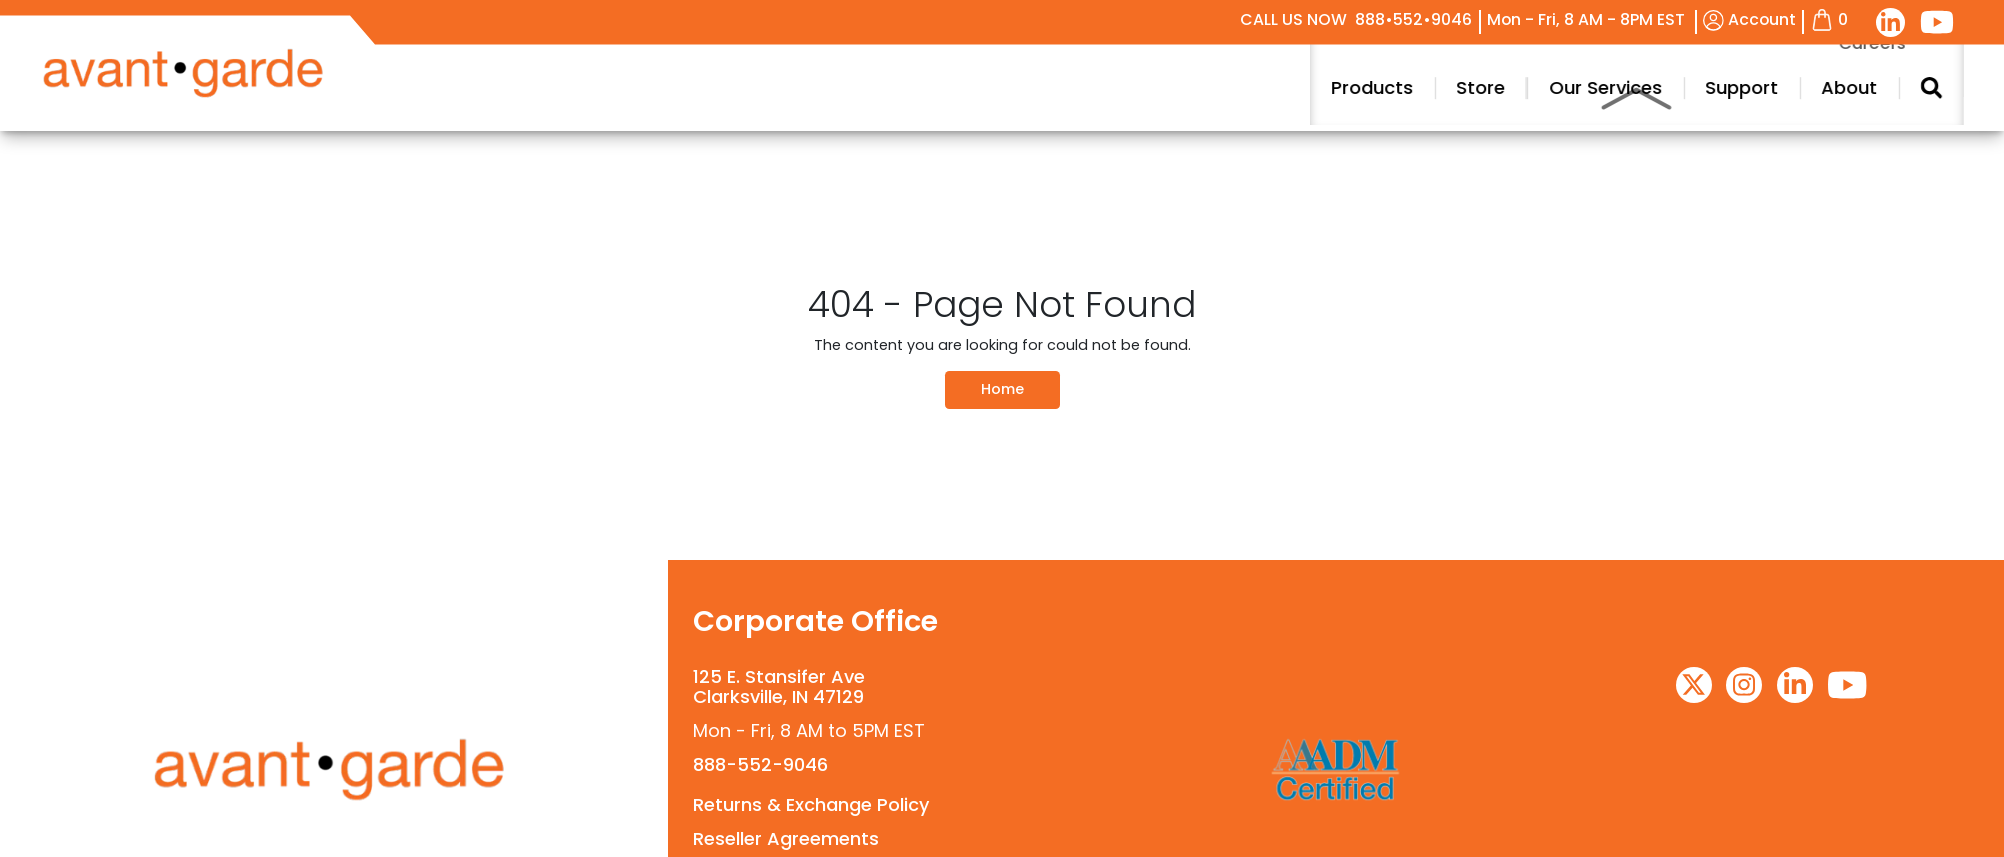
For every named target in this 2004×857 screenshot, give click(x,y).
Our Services (1750, 87)
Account (1749, 19)
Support (1886, 87)
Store (1626, 87)
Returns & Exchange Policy (811, 804)
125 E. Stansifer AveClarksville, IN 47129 (779, 686)
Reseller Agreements (786, 838)
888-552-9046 (760, 764)
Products (1518, 87)
